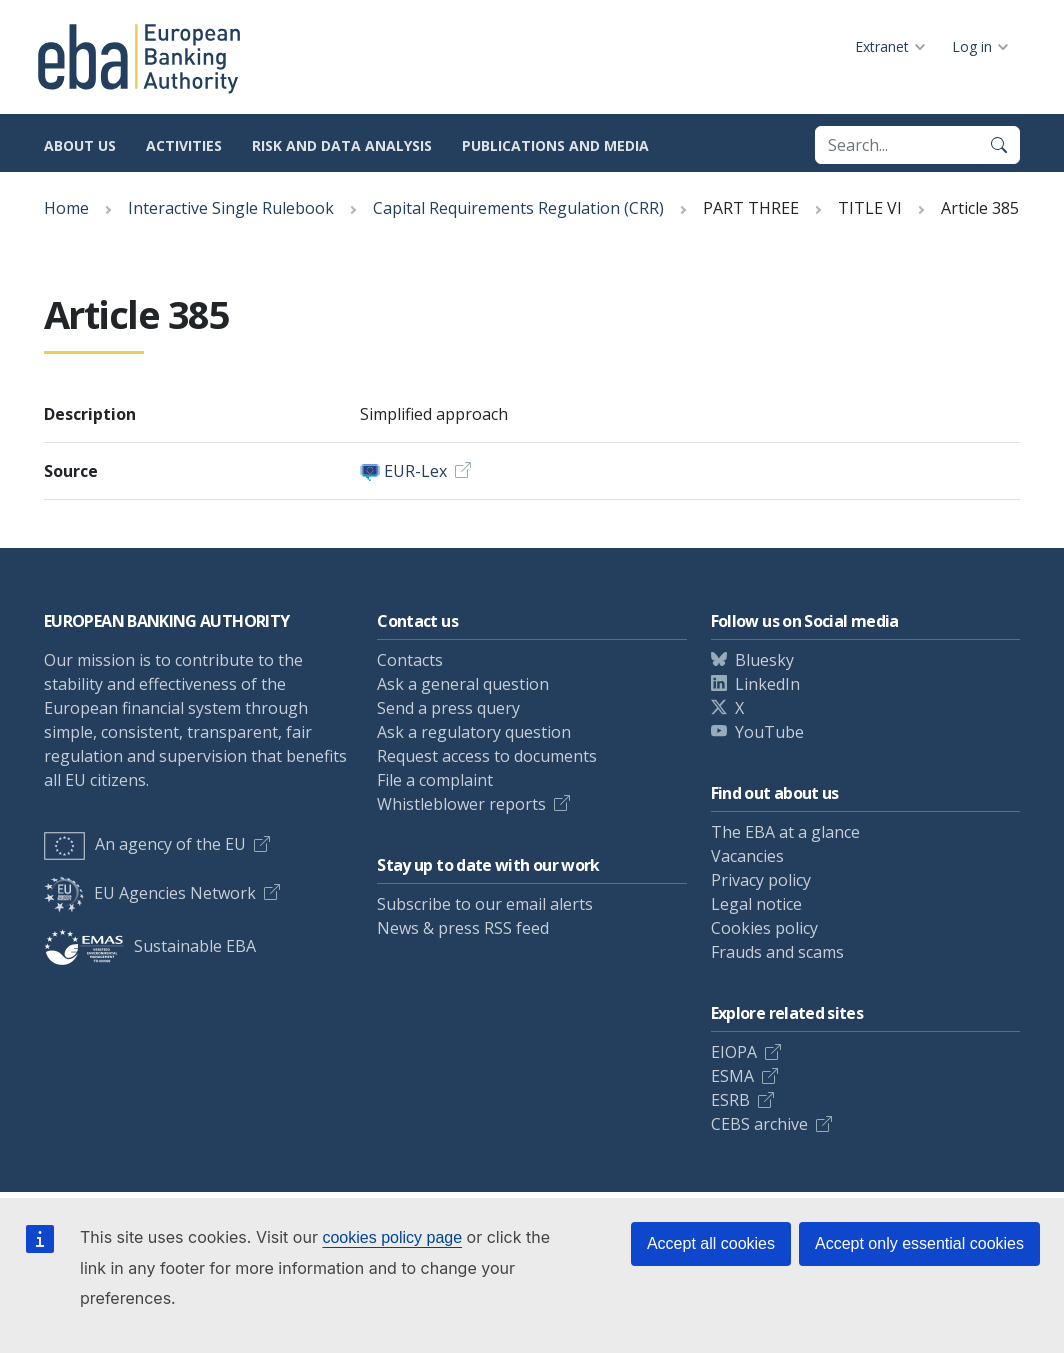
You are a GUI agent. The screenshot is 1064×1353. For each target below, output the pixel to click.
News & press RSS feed (463, 928)
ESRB (730, 1100)
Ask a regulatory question (474, 732)
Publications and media (555, 145)
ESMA (732, 1076)
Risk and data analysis (342, 145)
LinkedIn (767, 684)
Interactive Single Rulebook (231, 208)
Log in (972, 46)
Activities (184, 145)
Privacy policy (761, 880)
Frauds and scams (777, 952)
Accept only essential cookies (919, 1243)
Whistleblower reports (461, 804)
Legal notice (756, 904)
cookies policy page (392, 1237)
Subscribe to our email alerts (485, 904)
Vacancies (747, 856)
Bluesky (764, 660)
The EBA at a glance (785, 832)
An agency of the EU (145, 844)
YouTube (769, 732)
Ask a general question (463, 684)
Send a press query (448, 708)
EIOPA (734, 1052)
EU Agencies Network (150, 893)
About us (80, 145)
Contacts (410, 660)
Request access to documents (487, 756)
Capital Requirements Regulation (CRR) (518, 208)
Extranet (882, 46)
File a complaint (435, 780)
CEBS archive (759, 1124)
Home (66, 208)
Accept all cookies (711, 1243)
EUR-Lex (415, 471)
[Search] (999, 145)
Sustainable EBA (150, 946)
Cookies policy (764, 928)
